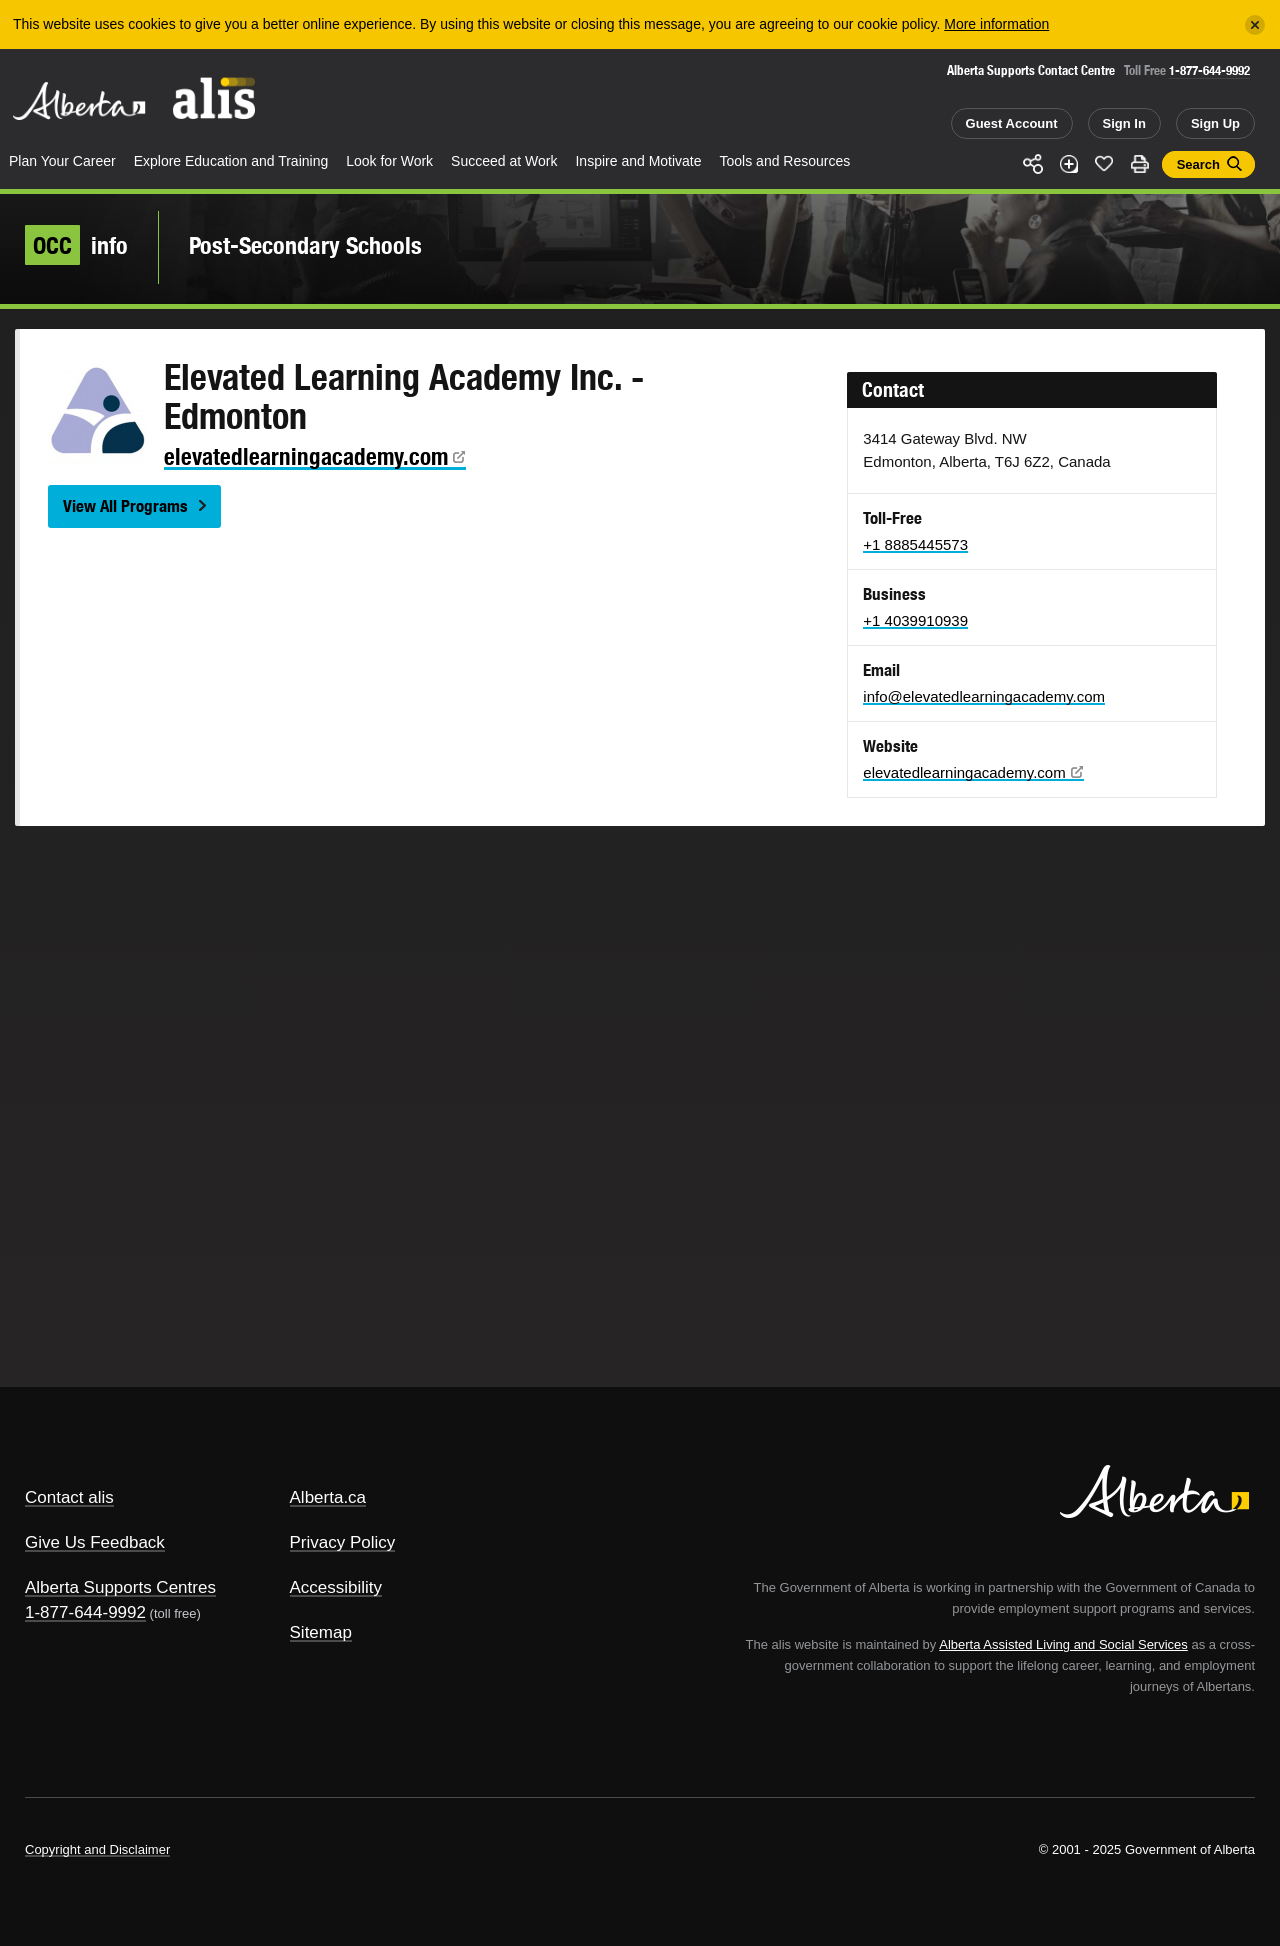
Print (1140, 164)
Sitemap (321, 1632)
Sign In (1124, 123)
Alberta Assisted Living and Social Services (1063, 1644)
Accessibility (336, 1587)
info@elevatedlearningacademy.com (984, 696)
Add (1069, 164)
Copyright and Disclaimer (97, 1849)
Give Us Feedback (95, 1542)
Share (1033, 164)
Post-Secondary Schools (305, 245)
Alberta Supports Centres (120, 1587)
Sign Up (1215, 123)
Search (1198, 164)
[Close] (1255, 25)
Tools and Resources (785, 161)
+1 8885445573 (915, 544)
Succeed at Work (504, 161)
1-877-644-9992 (1209, 70)
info (76, 245)
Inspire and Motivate (638, 161)
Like (1104, 163)
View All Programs (125, 506)
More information (996, 24)
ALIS (215, 98)
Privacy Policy (343, 1542)
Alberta (79, 101)
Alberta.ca (328, 1497)
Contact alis (69, 1497)
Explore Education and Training (231, 161)
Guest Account (1012, 123)
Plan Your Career (62, 161)
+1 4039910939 (915, 620)
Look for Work (389, 161)
